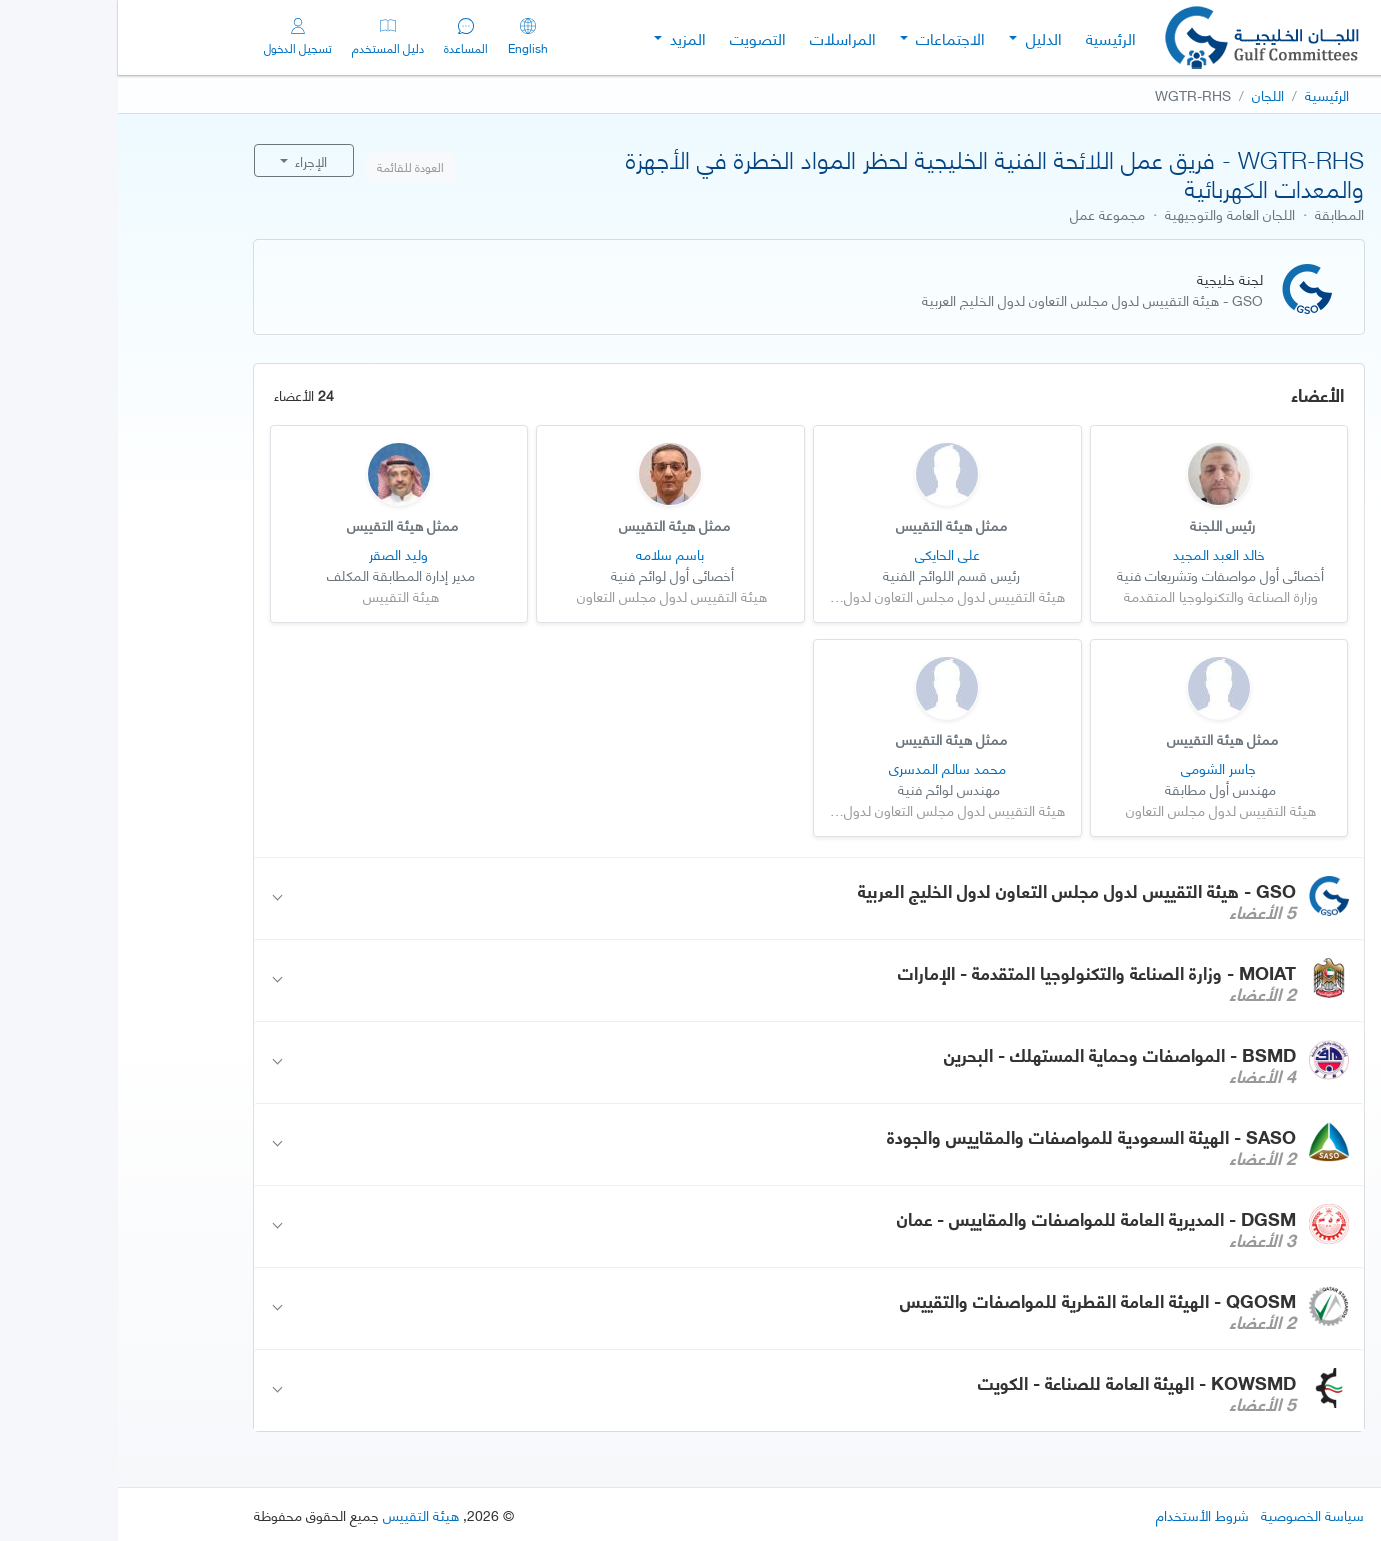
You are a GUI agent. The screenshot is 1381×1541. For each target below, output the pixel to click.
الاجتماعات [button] (830, 37)
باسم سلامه (552, 553)
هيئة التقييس (303, 1514)
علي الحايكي (829, 553)
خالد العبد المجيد (1101, 553)
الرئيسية (993, 37)
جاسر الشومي (1100, 767)
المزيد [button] (568, 37)
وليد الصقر (280, 553)
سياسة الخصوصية (1194, 1514)
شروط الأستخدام (1084, 1514)
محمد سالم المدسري (829, 767)
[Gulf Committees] (1146, 37)
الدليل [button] (924, 37)
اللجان (1150, 94)
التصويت (640, 37)
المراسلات (725, 37)
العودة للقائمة (292, 166)
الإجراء (191, 160)
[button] (691, 899)
